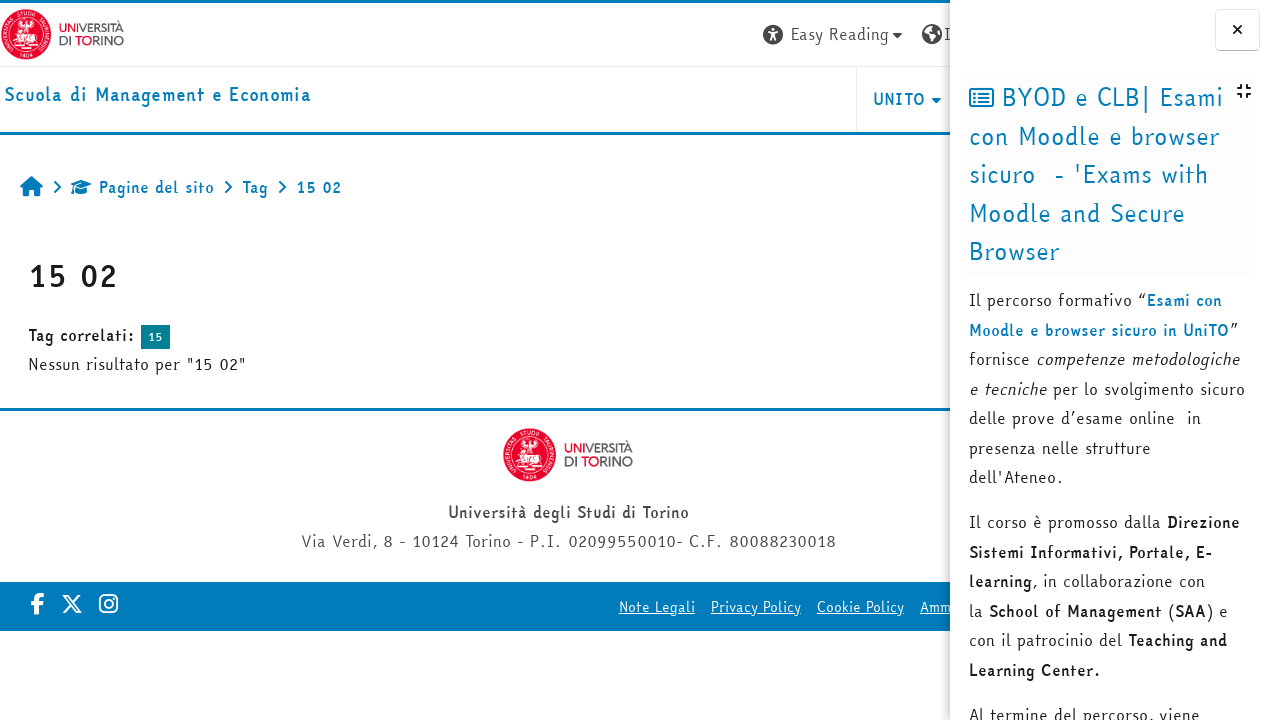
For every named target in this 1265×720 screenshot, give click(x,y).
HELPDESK (828, 99)
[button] (648, 34)
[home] (157, 95)
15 (155, 336)
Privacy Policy (569, 607)
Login (913, 34)
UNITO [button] (712, 99)
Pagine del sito (142, 187)
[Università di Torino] (62, 32)
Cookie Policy (673, 607)
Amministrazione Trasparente (830, 607)
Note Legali (470, 607)
